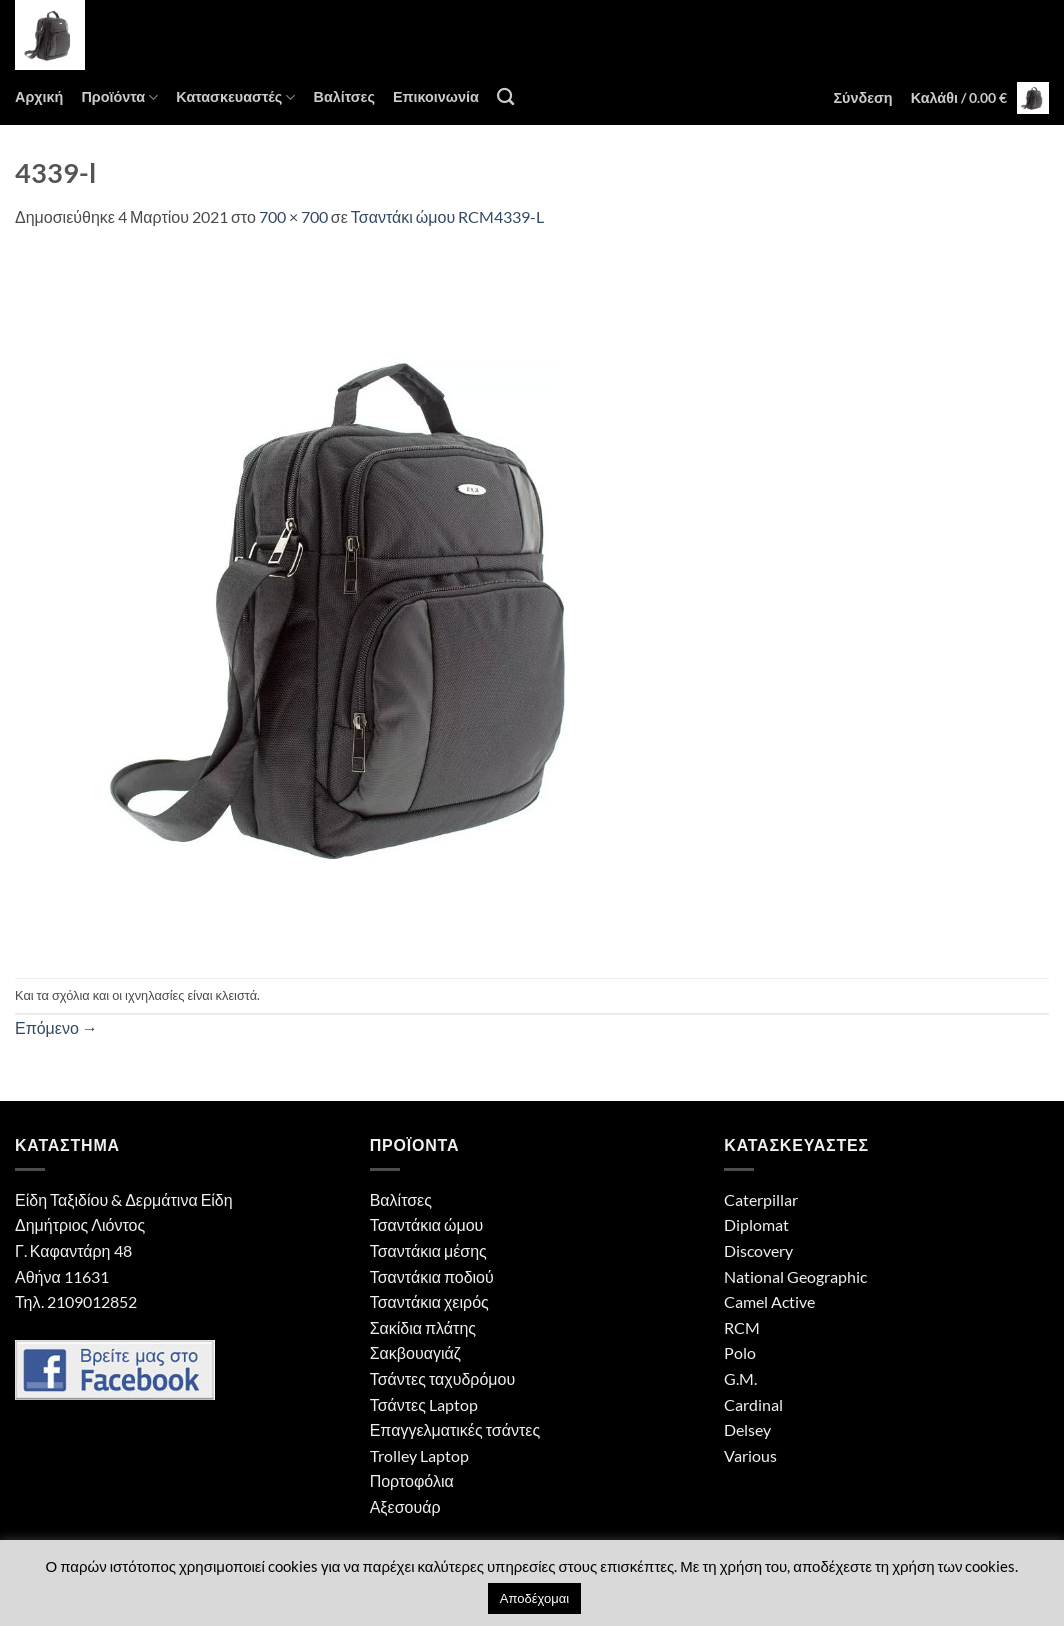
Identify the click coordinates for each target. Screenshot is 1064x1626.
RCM (742, 1327)
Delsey (747, 1429)
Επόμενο (56, 1027)
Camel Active (769, 1301)
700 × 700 (293, 216)
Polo (740, 1352)
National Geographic (795, 1276)
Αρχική (39, 96)
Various (750, 1455)
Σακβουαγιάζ (415, 1352)
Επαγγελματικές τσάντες (455, 1429)
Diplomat (756, 1224)
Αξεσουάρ (405, 1506)
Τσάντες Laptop (424, 1404)
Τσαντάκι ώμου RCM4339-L (447, 216)
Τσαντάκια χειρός (429, 1301)
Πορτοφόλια (412, 1480)
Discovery (758, 1250)
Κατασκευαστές (235, 97)
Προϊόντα (119, 97)
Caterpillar (761, 1199)
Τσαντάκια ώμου (427, 1224)
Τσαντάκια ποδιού (432, 1276)
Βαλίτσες (343, 96)
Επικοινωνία (436, 96)
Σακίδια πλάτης (423, 1327)
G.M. (740, 1378)
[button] (862, 98)
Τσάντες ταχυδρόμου (443, 1378)
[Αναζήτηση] (505, 97)
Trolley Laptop (419, 1455)
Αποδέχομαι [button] (534, 1598)
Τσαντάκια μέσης (428, 1250)
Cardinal (753, 1404)
